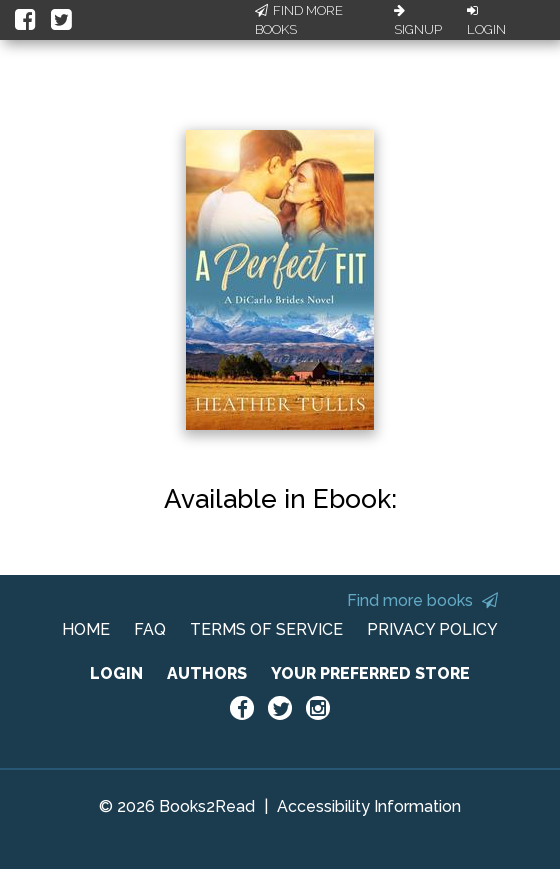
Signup (418, 21)
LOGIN (116, 673)
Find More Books (299, 20)
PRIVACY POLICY (432, 629)
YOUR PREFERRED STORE (370, 673)
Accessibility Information (369, 806)
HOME (86, 629)
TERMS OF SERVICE (266, 629)
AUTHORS (207, 673)
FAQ (150, 629)
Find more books (422, 600)
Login (486, 21)
